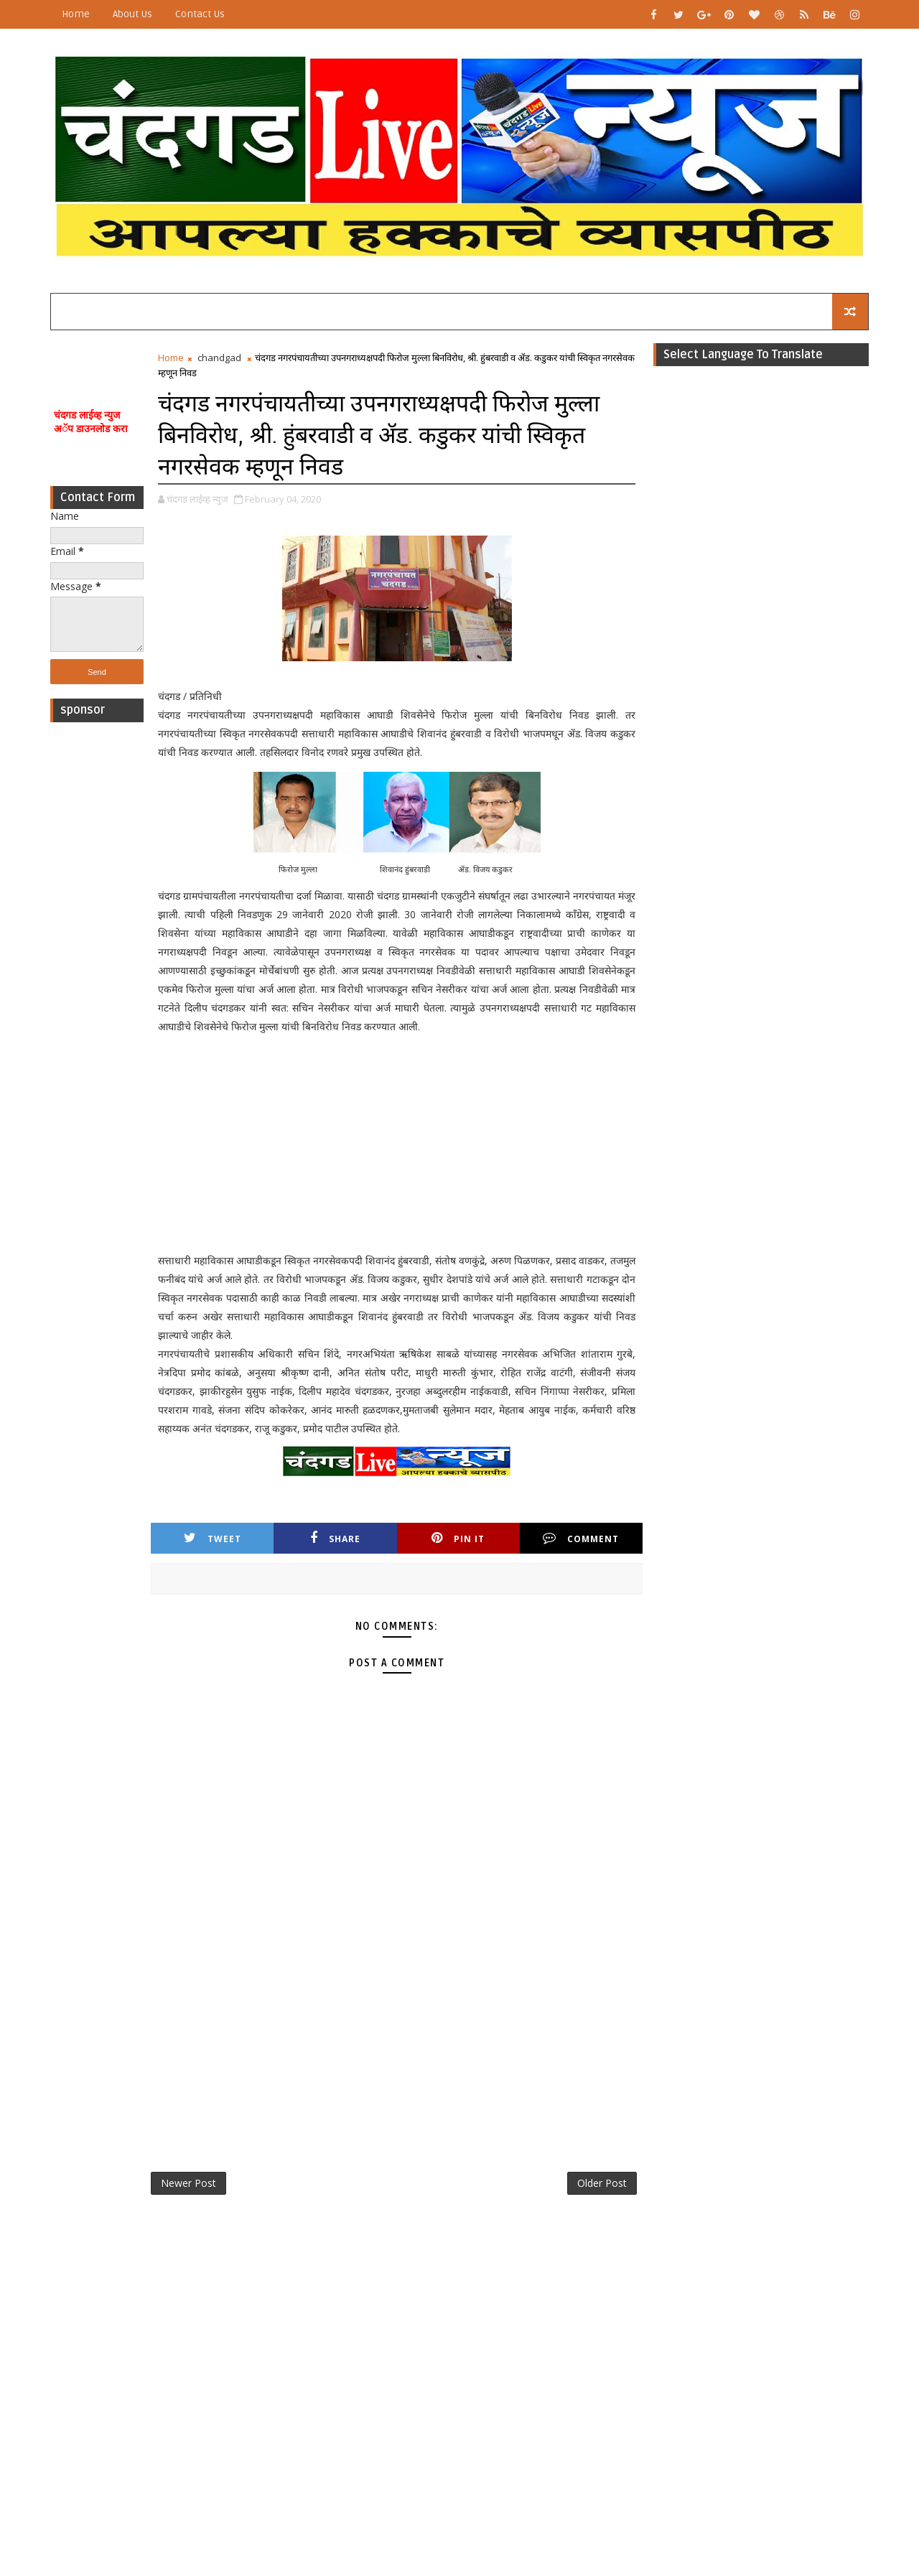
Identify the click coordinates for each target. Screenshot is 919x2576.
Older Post (602, 2183)
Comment (581, 1538)
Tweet (212, 1538)
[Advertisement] (97, 944)
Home (76, 14)
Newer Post (188, 2183)
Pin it (458, 1538)
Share (335, 1538)
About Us (132, 14)
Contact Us (200, 14)
